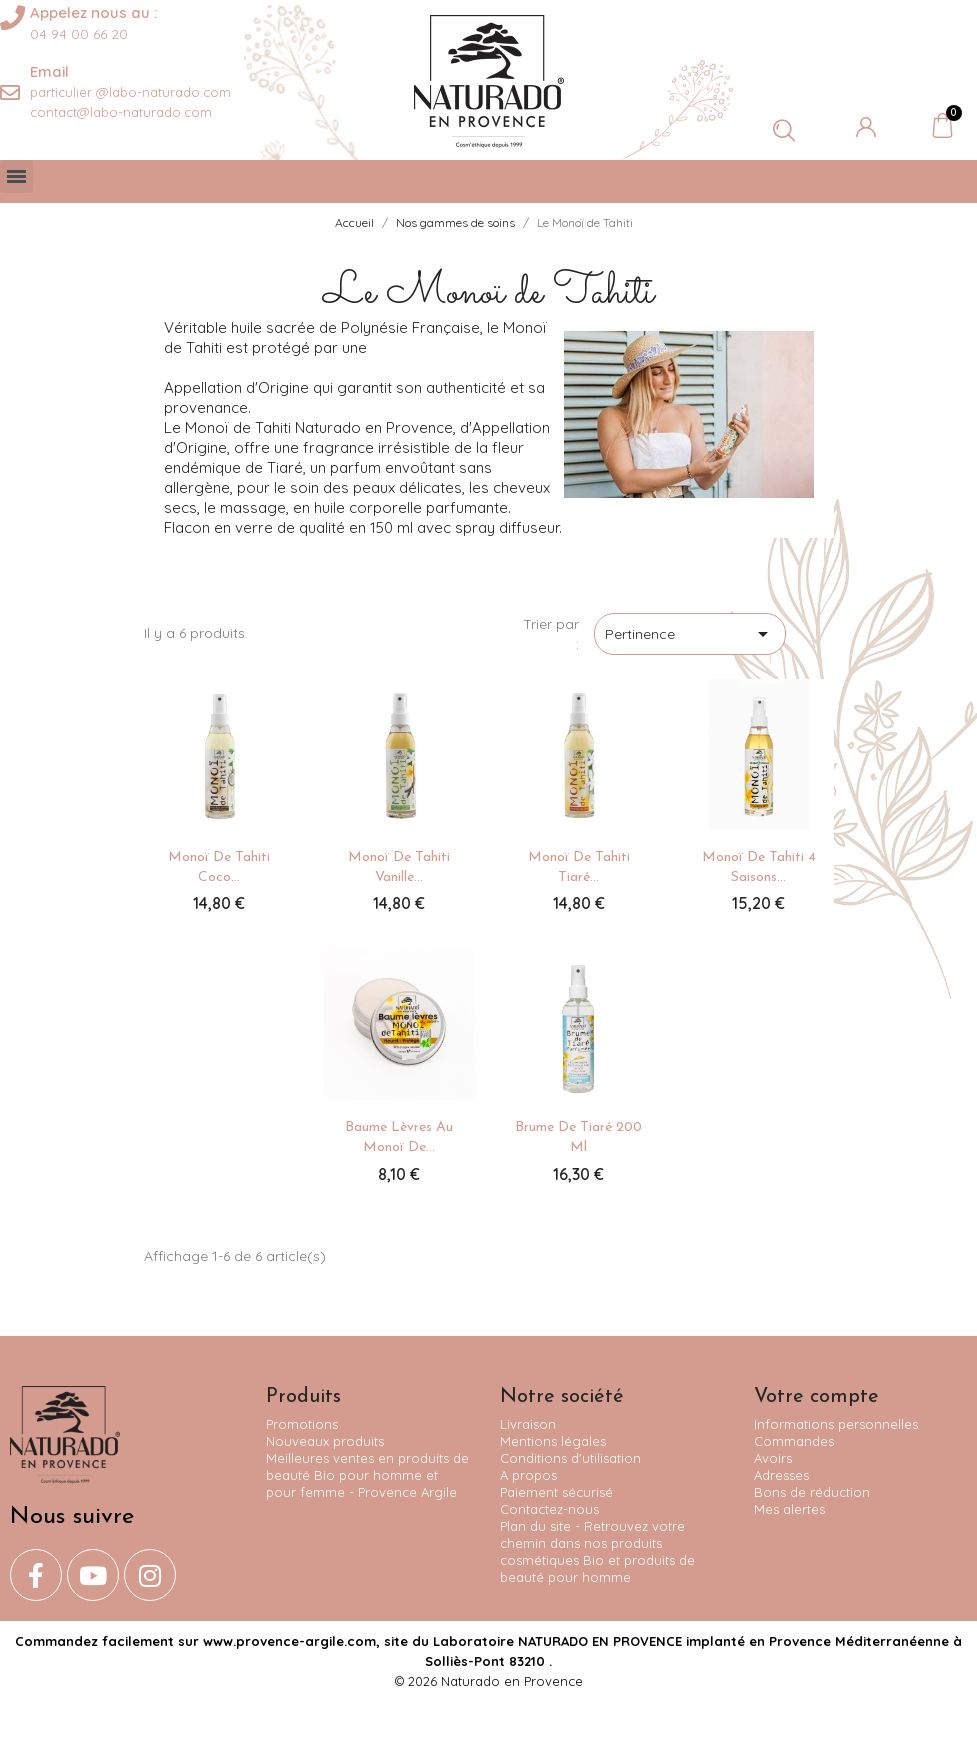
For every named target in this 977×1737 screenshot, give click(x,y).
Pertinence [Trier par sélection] (690, 634)
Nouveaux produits (325, 1441)
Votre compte (816, 1397)
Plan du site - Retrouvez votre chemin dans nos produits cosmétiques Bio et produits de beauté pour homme (597, 1551)
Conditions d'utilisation (570, 1458)
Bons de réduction (812, 1492)
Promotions (302, 1424)
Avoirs (773, 1458)
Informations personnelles (836, 1424)
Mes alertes (789, 1509)
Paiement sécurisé (556, 1492)
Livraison (528, 1424)
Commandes (794, 1441)
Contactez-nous (549, 1509)
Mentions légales (553, 1441)
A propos (528, 1475)
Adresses (781, 1475)
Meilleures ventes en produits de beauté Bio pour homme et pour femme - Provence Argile (367, 1475)
